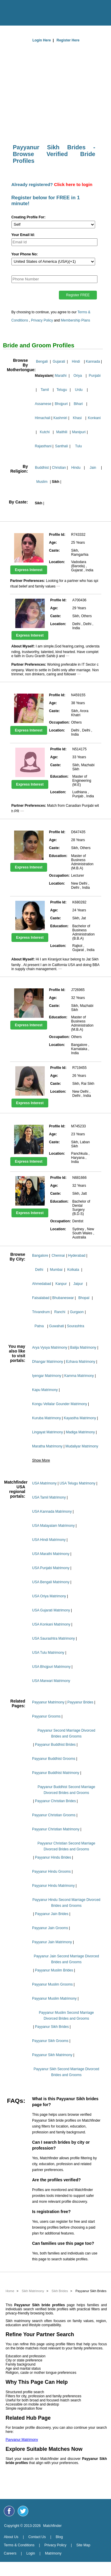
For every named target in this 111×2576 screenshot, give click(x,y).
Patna (39, 1326)
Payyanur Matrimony (48, 1702)
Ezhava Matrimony (80, 1362)
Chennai (58, 1255)
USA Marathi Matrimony (50, 1554)
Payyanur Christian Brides (55, 1801)
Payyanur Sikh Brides (52, 2027)
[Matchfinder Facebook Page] (9, 2511)
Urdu (79, 390)
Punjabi (95, 376)
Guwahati (56, 1326)
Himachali (42, 418)
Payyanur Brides (80, 1702)
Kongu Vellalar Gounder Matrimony (59, 1404)
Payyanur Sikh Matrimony (52, 2055)
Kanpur (61, 1284)
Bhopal (83, 1298)
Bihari (78, 404)
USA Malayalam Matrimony (53, 1526)
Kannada (93, 361)
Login (30, 2553)
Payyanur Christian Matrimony (55, 1829)
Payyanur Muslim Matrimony (54, 1998)
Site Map (83, 2545)
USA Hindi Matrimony (49, 1540)
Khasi (77, 418)
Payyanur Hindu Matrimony (53, 1886)
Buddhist (42, 468)
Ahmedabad (41, 1284)
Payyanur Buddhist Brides (55, 1745)
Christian (59, 468)
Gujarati (59, 361)
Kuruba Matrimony (46, 1418)
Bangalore (40, 1255)
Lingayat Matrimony (47, 1432)
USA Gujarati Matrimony (51, 1610)
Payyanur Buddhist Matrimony (55, 1773)
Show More (41, 1460)
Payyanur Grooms (46, 1716)
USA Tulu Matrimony (48, 1653)
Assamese (43, 404)
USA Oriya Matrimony (49, 1596)
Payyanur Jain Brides (51, 1914)
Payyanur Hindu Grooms (51, 1871)
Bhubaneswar (63, 1298)
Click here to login (73, 184)
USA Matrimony (44, 1483)
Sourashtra (75, 1326)
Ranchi (59, 1312)
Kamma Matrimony (79, 1376)
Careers (10, 2553)
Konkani (94, 418)
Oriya (77, 376)
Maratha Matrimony (47, 1446)
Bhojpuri (61, 404)
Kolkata (73, 1270)
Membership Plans (75, 320)
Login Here (41, 40)
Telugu (62, 390)
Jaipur (78, 1284)
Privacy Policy (42, 320)
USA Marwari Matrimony (51, 1681)
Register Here (68, 40)
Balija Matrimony (83, 1347)
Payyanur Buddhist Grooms (53, 1759)
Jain (93, 468)
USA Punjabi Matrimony (50, 1568)
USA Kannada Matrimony (52, 1511)
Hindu (75, 468)
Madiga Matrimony (80, 1432)
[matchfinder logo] (57, 11)
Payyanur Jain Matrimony (52, 1942)
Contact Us (37, 2537)
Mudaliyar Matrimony (81, 1446)
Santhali (61, 446)
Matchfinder (52, 2526)
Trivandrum (41, 1312)
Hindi (76, 361)
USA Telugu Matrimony (77, 1483)
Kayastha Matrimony (80, 1418)
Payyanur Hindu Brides (53, 1857)
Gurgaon (77, 1312)
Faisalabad (40, 1298)
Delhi (39, 1270)
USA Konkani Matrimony (51, 1624)
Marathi (61, 376)
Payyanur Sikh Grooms (50, 2041)
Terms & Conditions (19, 2545)
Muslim (41, 482)
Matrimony (53, 2553)
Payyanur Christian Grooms (53, 1815)
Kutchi (44, 432)
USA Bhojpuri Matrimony (51, 1667)
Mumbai (56, 1270)
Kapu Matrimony (45, 1390)
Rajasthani (43, 446)
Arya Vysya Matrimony (49, 1347)
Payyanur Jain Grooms (50, 1928)
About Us (11, 2537)
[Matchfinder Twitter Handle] (23, 2511)
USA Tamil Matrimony (49, 1497)
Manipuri (79, 432)
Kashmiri (60, 418)
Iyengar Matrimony (46, 1376)
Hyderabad (76, 1255)
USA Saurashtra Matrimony (53, 1638)
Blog (59, 2537)
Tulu (78, 446)
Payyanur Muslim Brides (54, 1970)
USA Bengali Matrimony (50, 1582)
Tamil (45, 390)
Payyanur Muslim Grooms (52, 1984)
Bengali (42, 361)
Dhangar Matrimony (47, 1362)
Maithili (61, 432)
